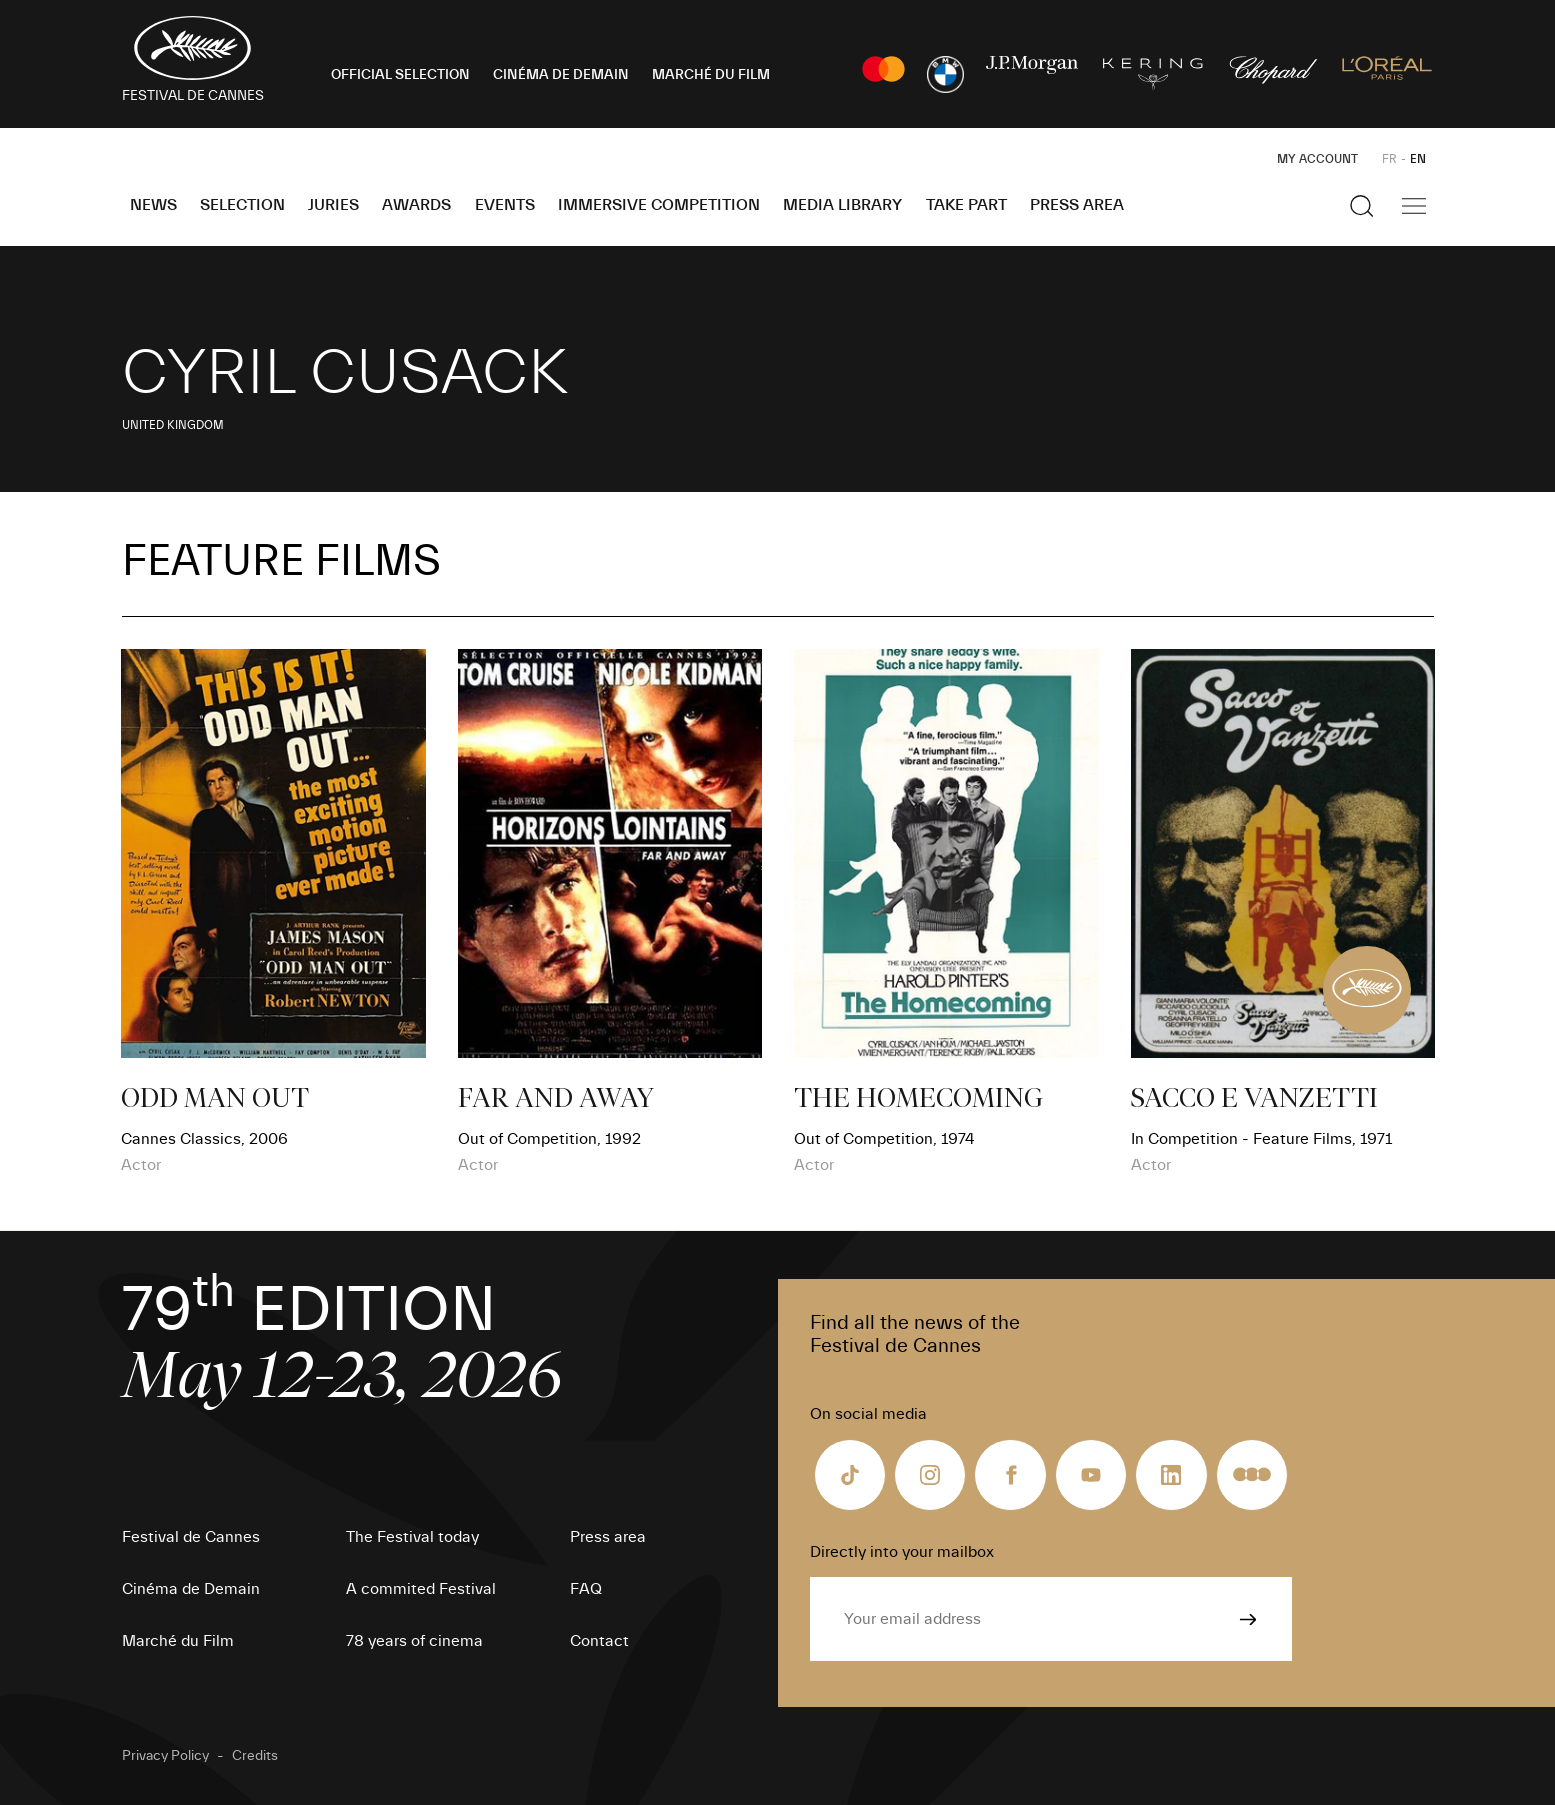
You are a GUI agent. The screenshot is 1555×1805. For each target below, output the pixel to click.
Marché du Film (178, 1641)
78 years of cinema (414, 1641)
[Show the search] (1362, 206)
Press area (1077, 205)
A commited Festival (421, 1589)
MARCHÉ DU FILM (711, 75)
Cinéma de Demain (191, 1589)
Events (505, 205)
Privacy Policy (165, 1756)
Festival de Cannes (191, 1537)
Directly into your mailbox (902, 1552)
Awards (416, 205)
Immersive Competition (659, 205)
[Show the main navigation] (1414, 206)
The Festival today (412, 1537)
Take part (966, 205)
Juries (333, 205)
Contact (599, 1641)
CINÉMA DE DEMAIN (561, 75)
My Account (1317, 159)
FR (1389, 159)
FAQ (586, 1589)
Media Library (842, 205)
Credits (255, 1756)
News (153, 205)
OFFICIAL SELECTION (400, 75)
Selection (242, 205)
